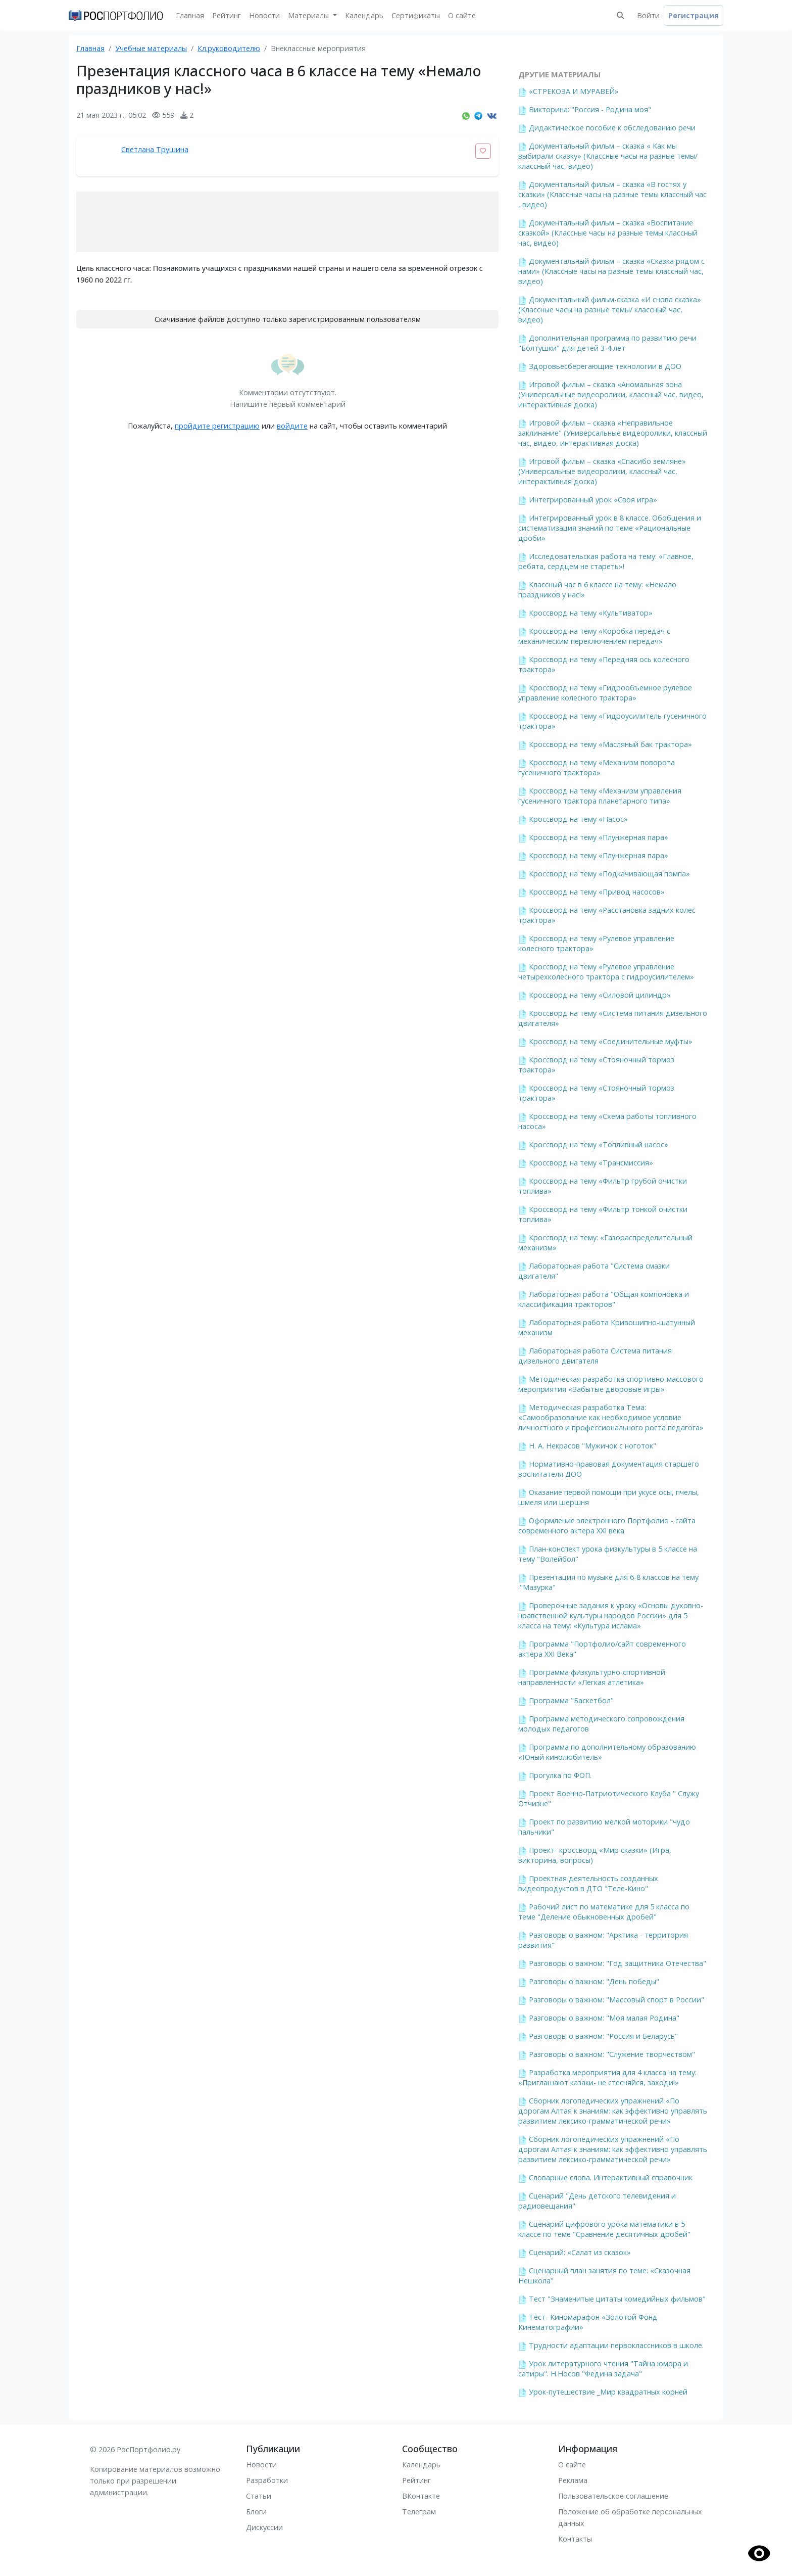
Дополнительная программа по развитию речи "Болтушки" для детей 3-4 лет (607, 343)
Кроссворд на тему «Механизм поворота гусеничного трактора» (596, 767)
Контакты (575, 2539)
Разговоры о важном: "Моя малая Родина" (604, 2018)
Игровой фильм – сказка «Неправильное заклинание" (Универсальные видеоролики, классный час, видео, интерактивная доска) (612, 433)
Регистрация (693, 15)
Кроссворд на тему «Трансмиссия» (591, 1162)
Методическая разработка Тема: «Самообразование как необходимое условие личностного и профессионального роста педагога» (611, 1417)
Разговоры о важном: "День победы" (594, 1981)
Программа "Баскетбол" (571, 1700)
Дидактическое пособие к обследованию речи (612, 127)
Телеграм (419, 2511)
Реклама (572, 2480)
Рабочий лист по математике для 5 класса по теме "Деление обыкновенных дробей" (603, 1912)
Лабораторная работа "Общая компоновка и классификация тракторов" (603, 1299)
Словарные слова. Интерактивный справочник (610, 2177)
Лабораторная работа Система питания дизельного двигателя (595, 1356)
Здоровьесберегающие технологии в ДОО (605, 366)
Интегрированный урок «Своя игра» (593, 499)
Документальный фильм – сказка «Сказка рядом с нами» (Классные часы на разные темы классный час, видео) (611, 271)
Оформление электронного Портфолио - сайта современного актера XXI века (607, 1525)
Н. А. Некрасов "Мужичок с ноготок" (592, 1445)
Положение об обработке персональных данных (630, 2517)
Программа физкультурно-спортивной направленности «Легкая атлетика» (591, 1677)
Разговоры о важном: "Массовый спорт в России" (616, 1999)
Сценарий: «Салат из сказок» (580, 2252)
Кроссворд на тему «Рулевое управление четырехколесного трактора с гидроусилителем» (606, 971)
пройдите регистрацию (217, 426)
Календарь (364, 15)
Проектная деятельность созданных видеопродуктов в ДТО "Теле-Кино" (588, 1883)
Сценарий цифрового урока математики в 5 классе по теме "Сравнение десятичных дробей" (604, 2229)
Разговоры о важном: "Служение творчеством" (612, 2054)
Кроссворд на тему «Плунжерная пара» (598, 837)
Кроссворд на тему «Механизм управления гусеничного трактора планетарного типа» (599, 796)
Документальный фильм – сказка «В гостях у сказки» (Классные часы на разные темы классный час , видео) (612, 194)
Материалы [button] (309, 15)
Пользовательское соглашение (613, 2496)
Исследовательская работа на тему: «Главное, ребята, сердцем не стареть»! (606, 561)
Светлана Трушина (154, 149)
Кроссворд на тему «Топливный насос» (598, 1144)
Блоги (256, 2511)
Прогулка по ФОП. (560, 1775)
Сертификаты (415, 15)
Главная (190, 15)
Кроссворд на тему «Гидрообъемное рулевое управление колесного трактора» (605, 692)
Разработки (267, 2480)
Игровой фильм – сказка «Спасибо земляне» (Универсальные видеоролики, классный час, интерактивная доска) (602, 471)
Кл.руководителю (228, 48)
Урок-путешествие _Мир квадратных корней (608, 2392)
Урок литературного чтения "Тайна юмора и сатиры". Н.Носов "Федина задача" (603, 2368)
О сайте (462, 15)
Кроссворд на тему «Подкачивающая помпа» (609, 873)
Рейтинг (226, 15)
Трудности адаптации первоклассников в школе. (616, 2345)
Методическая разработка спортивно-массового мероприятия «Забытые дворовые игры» (611, 1384)
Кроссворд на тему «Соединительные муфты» (610, 1041)
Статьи (258, 2496)
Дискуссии (264, 2527)
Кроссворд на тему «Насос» (578, 819)
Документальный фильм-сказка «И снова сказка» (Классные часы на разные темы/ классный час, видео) (609, 309)
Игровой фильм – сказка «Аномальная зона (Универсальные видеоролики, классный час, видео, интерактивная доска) (611, 394)
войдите (292, 426)
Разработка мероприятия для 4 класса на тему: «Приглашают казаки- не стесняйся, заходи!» (607, 2077)
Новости (264, 15)
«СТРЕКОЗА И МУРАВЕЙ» (574, 91)
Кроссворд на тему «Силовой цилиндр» (600, 995)
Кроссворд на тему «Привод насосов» (597, 892)
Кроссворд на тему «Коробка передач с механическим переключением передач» (594, 636)
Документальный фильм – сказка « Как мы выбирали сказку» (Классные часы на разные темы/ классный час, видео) (608, 156)
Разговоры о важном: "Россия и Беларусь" (603, 2036)
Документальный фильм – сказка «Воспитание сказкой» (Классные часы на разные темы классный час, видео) (608, 233)
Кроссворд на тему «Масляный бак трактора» (610, 744)
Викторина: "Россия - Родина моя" (590, 109)
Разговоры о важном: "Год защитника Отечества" (617, 1963)
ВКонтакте (421, 2496)
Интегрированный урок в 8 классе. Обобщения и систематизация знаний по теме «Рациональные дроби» (609, 528)
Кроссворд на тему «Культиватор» (591, 613)
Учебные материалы (151, 48)
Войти (648, 15)
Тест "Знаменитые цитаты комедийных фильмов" (617, 2299)
